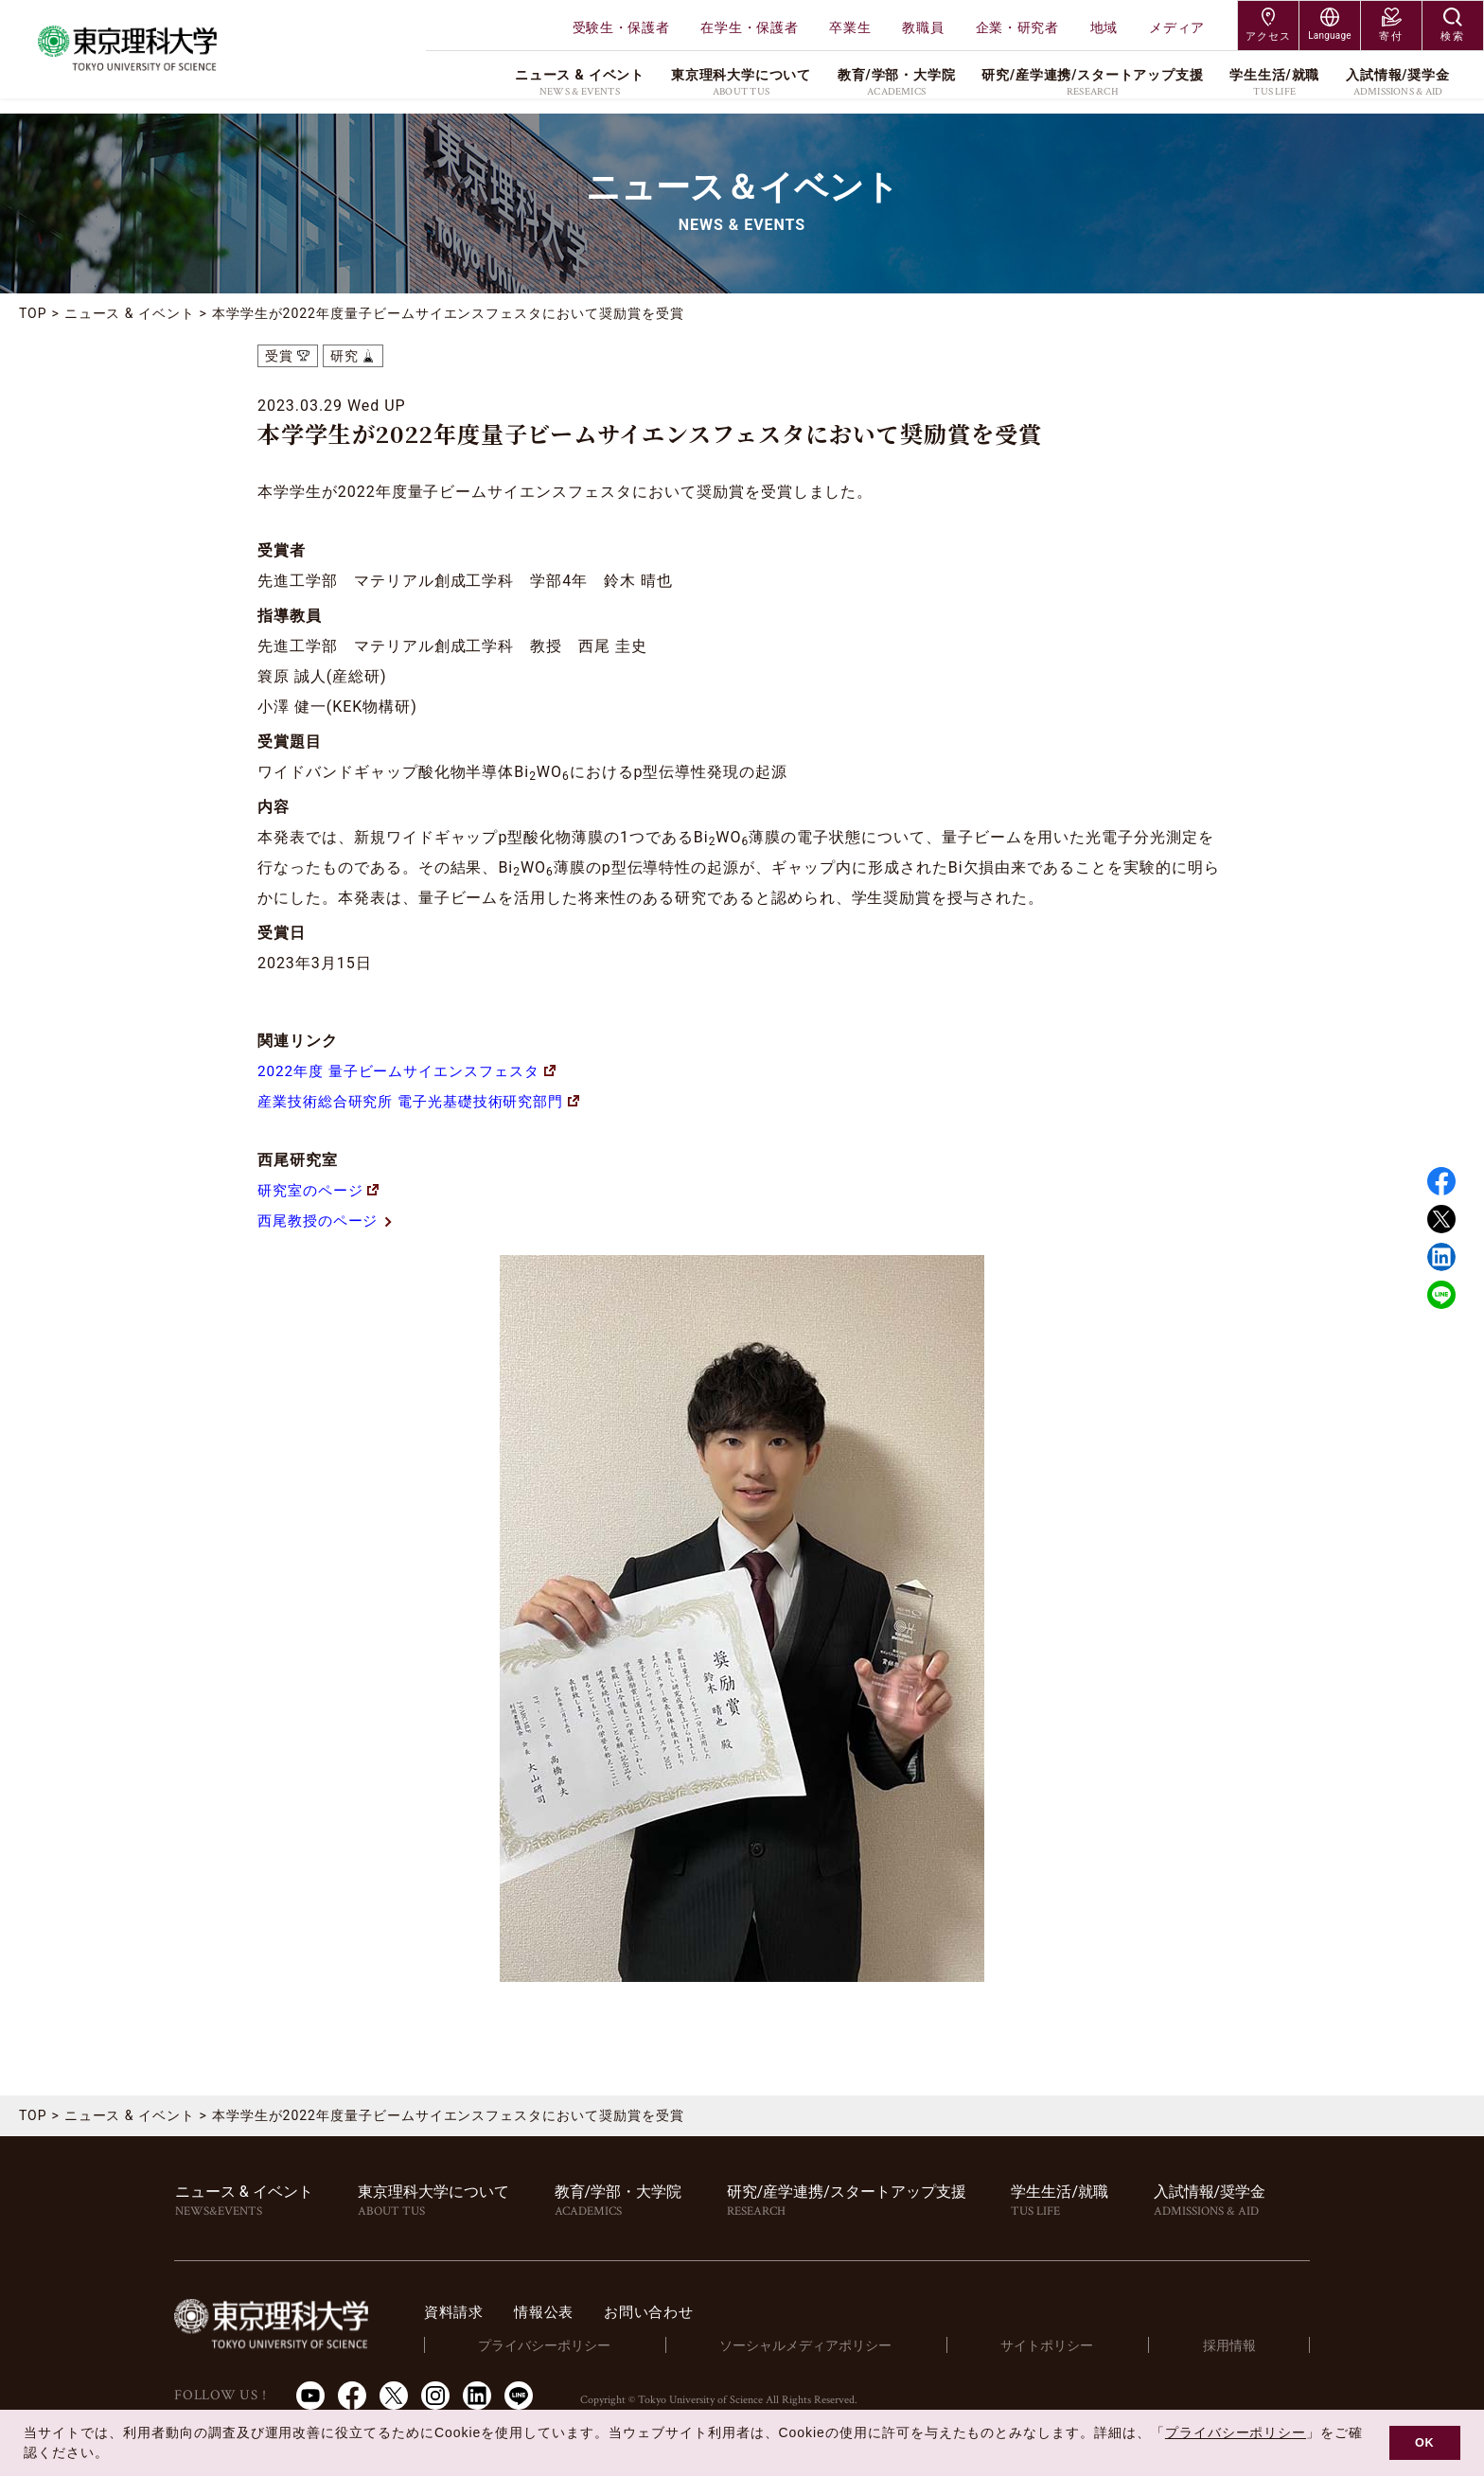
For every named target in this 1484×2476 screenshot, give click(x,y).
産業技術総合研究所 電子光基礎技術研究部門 (428, 1101)
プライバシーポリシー (582, 2345)
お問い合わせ (701, 2312)
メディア (1177, 27)
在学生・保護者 (749, 27)
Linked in (1441, 1257)
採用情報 (1236, 2345)
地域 (1104, 27)
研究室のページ (321, 1190)
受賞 (279, 356)
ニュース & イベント (129, 313)
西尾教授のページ (329, 1220)
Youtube (310, 2395)
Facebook (1441, 1181)
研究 (344, 356)
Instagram (435, 2395)
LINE (1441, 1295)
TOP (33, 313)
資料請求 (497, 2312)
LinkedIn (477, 2395)
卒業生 (850, 27)
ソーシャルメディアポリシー (835, 2345)
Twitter (1441, 1219)
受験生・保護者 (621, 27)
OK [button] (1425, 2442)
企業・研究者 (1017, 27)
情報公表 (591, 2312)
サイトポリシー (1068, 2345)
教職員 (923, 27)
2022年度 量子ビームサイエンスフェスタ (415, 1071)
